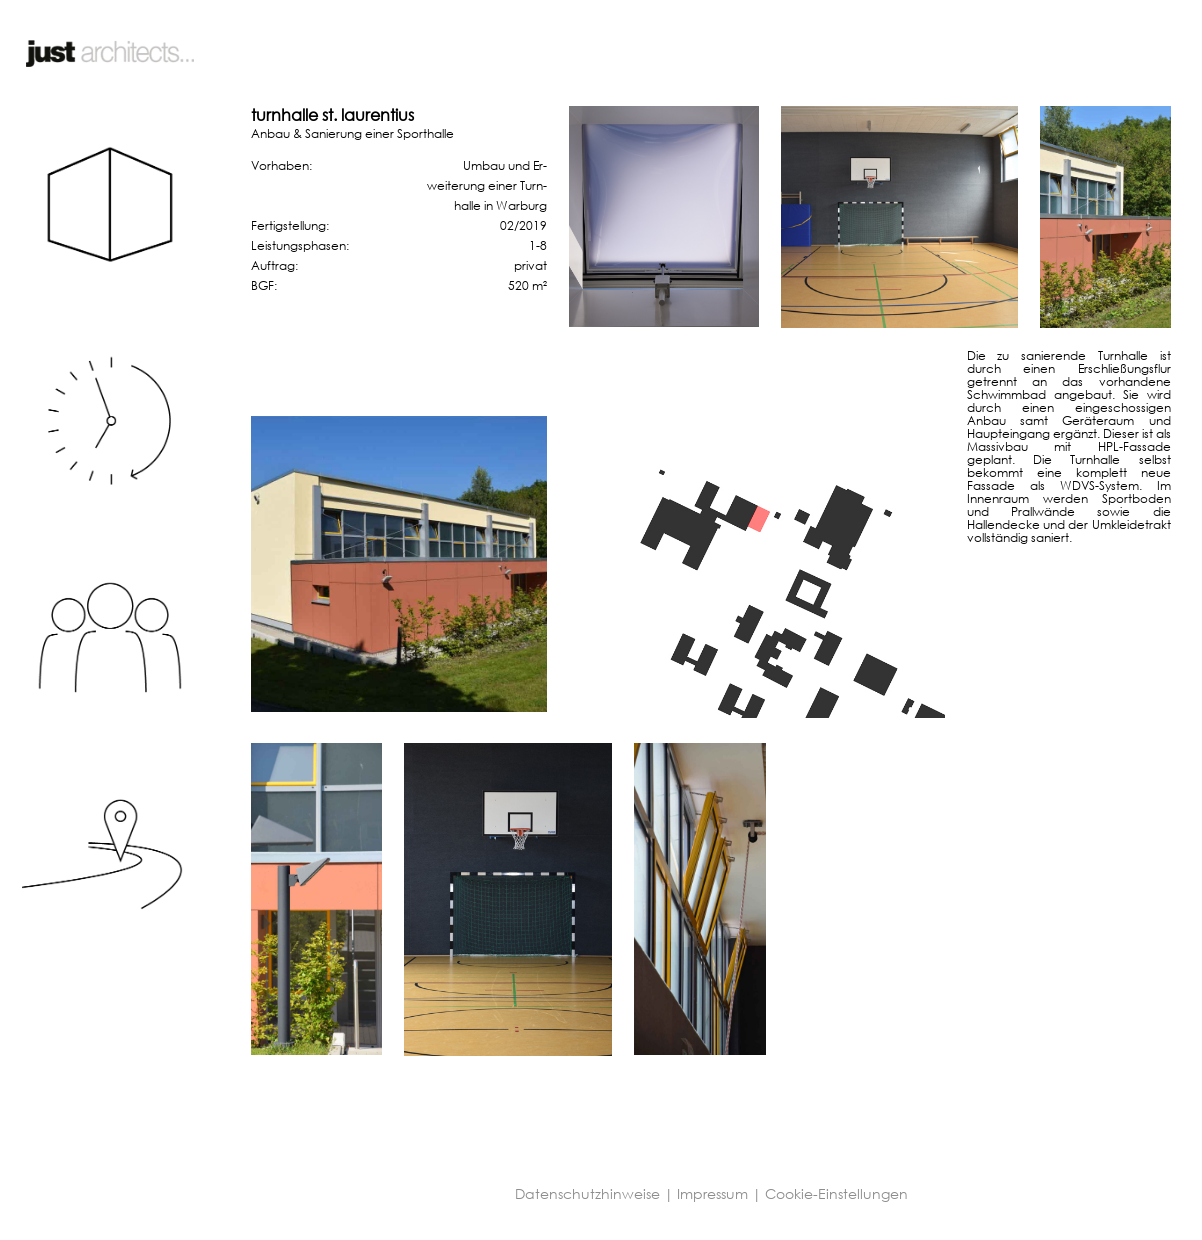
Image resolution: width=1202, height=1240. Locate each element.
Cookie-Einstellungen (836, 1193)
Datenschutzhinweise (587, 1193)
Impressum (712, 1193)
